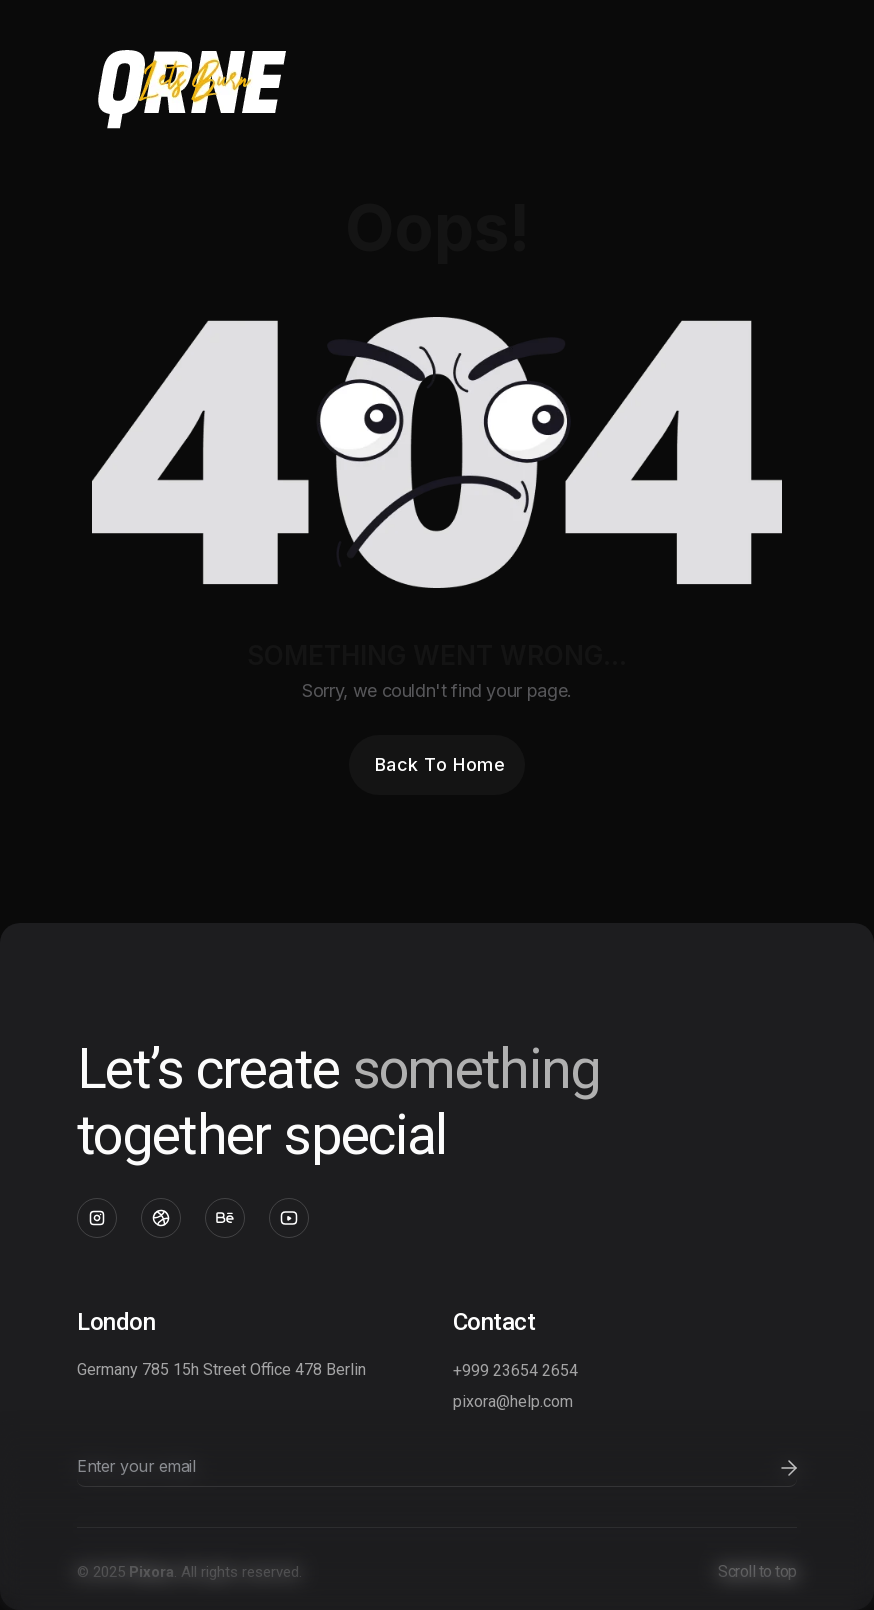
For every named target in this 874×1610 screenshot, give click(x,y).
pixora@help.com (513, 1401)
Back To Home (440, 764)
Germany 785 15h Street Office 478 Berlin (221, 1369)
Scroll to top (757, 1571)
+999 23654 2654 (515, 1370)
